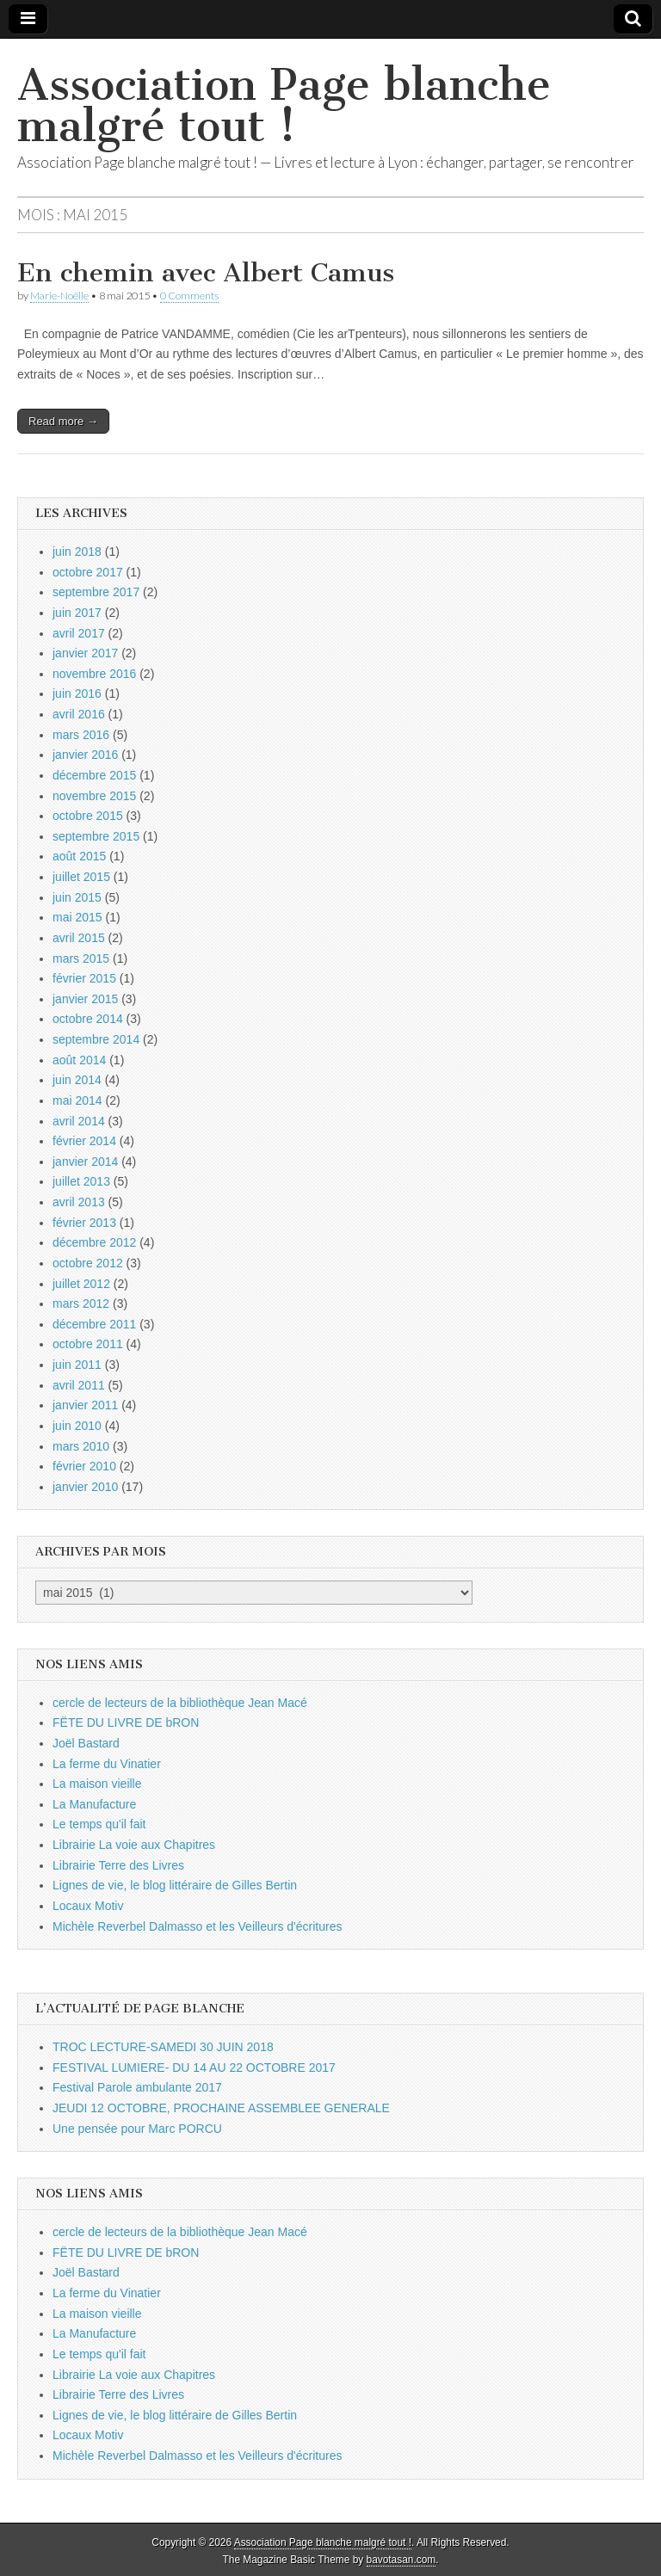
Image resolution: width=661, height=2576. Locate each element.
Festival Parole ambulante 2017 (137, 2087)
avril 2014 (79, 1121)
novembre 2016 (94, 674)
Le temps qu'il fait (99, 1824)
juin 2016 (77, 693)
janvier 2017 (85, 653)
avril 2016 (79, 714)
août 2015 (79, 856)
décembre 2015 (94, 775)
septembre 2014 (96, 1039)
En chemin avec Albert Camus (205, 272)
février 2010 (84, 1466)
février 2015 (84, 978)
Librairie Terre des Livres (118, 1865)
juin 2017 (77, 612)
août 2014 (79, 1060)
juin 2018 (77, 551)
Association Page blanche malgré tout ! (284, 105)
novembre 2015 (94, 796)
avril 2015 (79, 938)
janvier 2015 (85, 999)
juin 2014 (77, 1080)
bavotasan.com (401, 2560)
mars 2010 (81, 1446)
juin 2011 (77, 1364)
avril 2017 (79, 633)
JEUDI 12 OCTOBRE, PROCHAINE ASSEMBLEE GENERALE (221, 2108)
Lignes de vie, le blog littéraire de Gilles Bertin (175, 1885)
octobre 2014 (88, 1019)
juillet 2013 (81, 1181)
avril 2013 (79, 1202)
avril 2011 (79, 1385)
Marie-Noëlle (59, 295)
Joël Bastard (86, 1743)
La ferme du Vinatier (107, 1764)
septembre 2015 (96, 836)
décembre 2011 (94, 1324)
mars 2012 (81, 1303)
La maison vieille (97, 1783)
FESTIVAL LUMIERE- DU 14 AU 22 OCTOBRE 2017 (194, 2067)
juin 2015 (77, 897)
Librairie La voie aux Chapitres (134, 1845)
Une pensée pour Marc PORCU (137, 2128)
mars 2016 (81, 735)
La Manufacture (94, 1804)
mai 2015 (77, 917)
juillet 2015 (81, 877)
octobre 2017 (88, 572)
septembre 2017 (96, 592)
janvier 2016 (85, 754)
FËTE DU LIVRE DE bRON (126, 1722)
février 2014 (84, 1141)
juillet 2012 (81, 1284)
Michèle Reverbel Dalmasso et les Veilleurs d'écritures (197, 1926)
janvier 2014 (85, 1161)
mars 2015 (81, 958)
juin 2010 (77, 1426)
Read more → (63, 421)
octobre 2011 (88, 1344)
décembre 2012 (94, 1242)
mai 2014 (77, 1100)
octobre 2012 (88, 1263)
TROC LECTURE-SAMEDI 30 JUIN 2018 (163, 2047)
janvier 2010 (85, 1487)
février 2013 (84, 1222)
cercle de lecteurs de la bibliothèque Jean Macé (180, 1703)
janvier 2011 (85, 1405)
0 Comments (189, 295)
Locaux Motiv (88, 1906)
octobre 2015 (88, 816)
